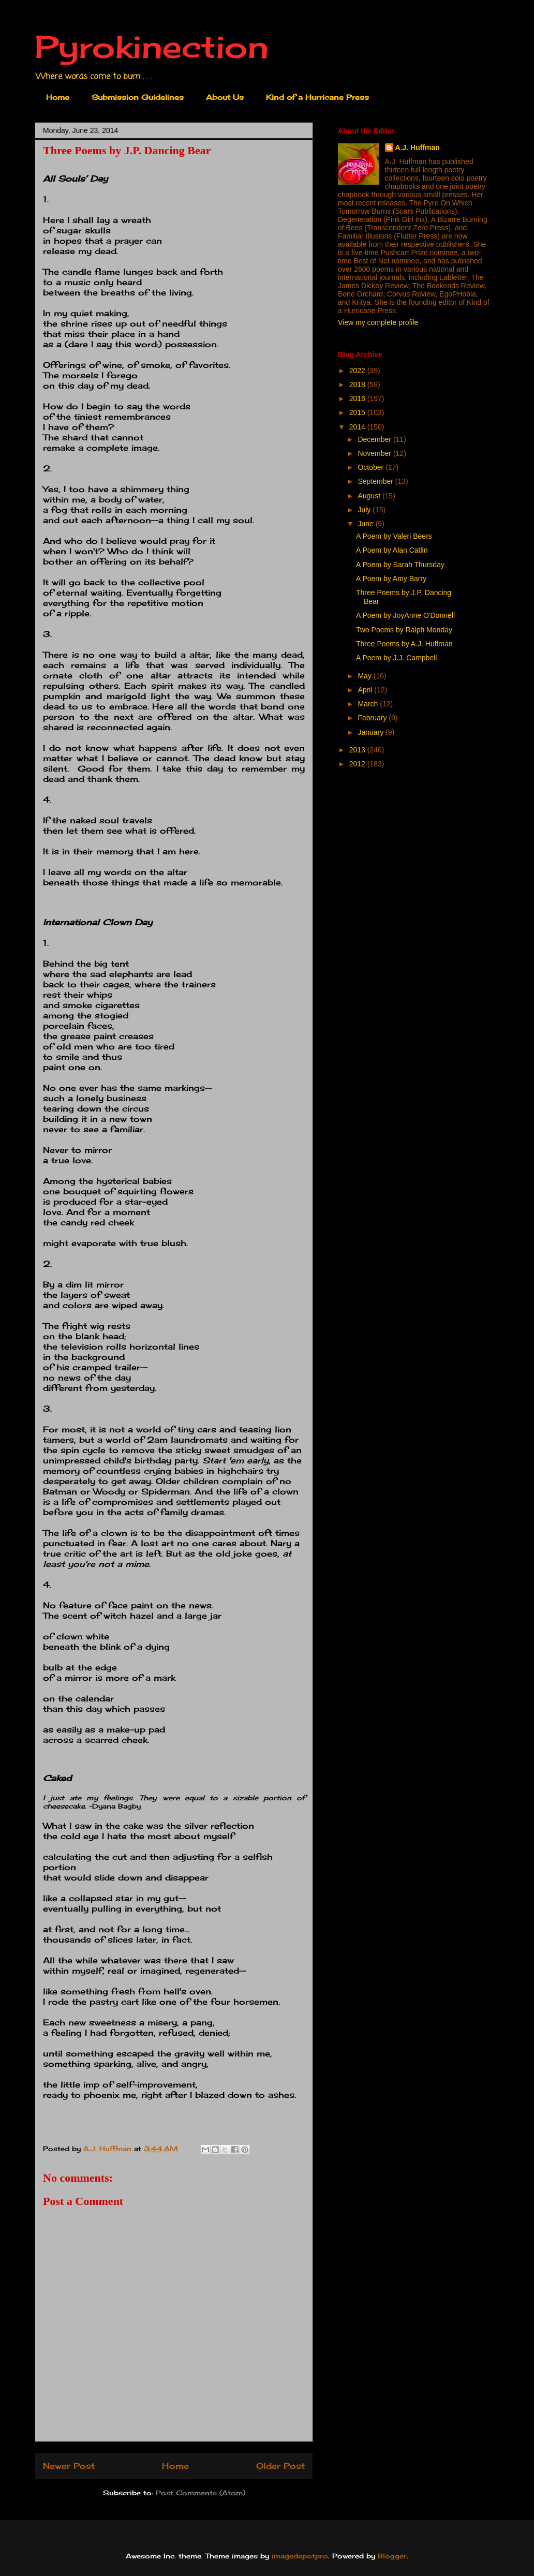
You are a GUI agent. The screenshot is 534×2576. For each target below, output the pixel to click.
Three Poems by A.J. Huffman (404, 644)
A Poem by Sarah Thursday (400, 564)
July (365, 510)
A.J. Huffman (417, 147)
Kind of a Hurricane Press (317, 97)
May (365, 676)
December (375, 439)
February (373, 718)
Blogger (392, 2556)
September (376, 481)
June (366, 524)
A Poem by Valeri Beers (394, 536)
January (371, 732)
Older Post (280, 2466)
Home (57, 97)
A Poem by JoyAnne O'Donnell (405, 615)
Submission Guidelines (138, 97)
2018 (358, 384)
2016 (358, 398)
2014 (358, 427)
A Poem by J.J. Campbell (396, 658)
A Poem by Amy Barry (391, 578)
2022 (358, 370)
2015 (358, 412)
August (370, 496)
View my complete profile (378, 322)
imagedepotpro (300, 2556)
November (375, 453)
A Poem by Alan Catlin (392, 550)
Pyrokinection (152, 46)
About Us (225, 97)
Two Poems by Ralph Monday (404, 630)
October (371, 467)
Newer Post (69, 2466)
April (366, 690)
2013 (358, 750)
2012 (358, 764)
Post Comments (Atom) (200, 2493)
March (369, 704)
